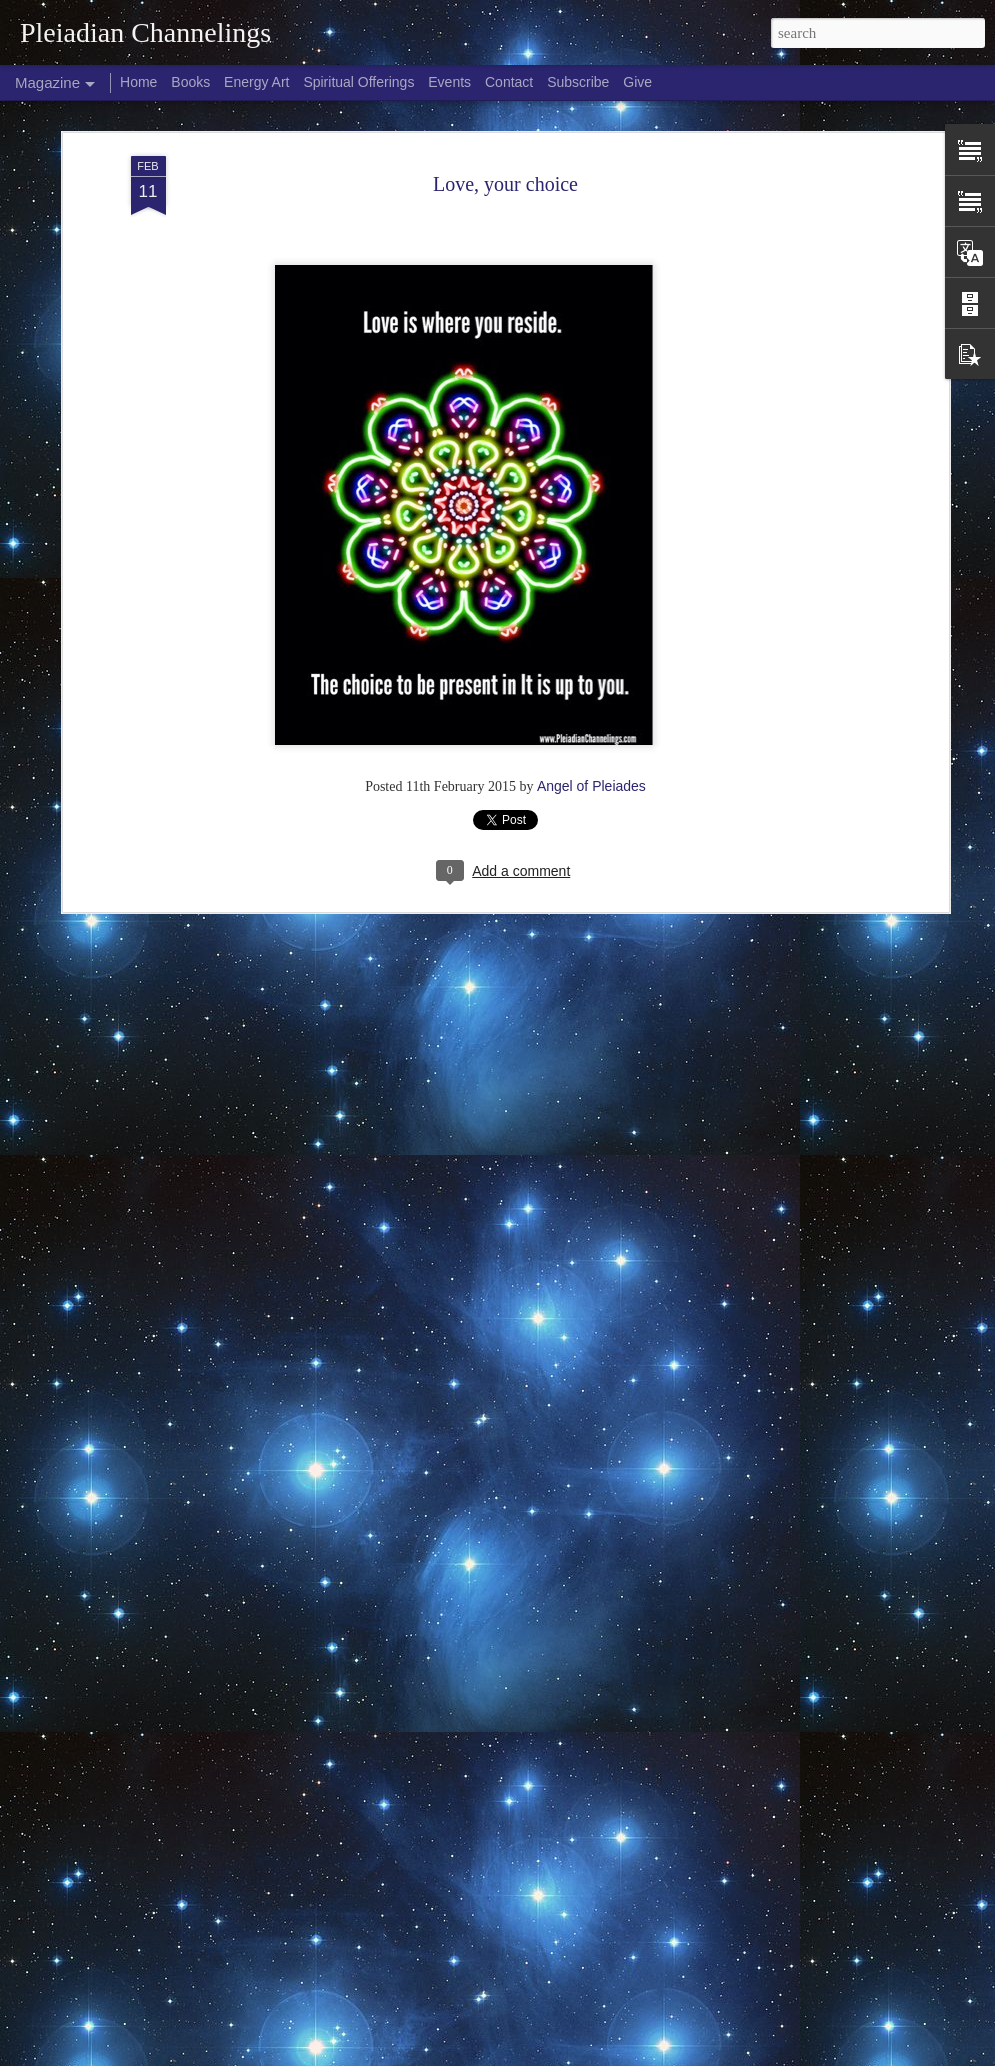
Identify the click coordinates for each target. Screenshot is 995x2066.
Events (449, 82)
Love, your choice (505, 157)
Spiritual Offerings (358, 82)
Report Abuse (663, 2055)
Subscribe (578, 82)
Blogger (605, 2055)
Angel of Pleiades (591, 759)
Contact (509, 82)
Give (637, 82)
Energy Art (256, 82)
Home (138, 82)
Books (190, 82)
